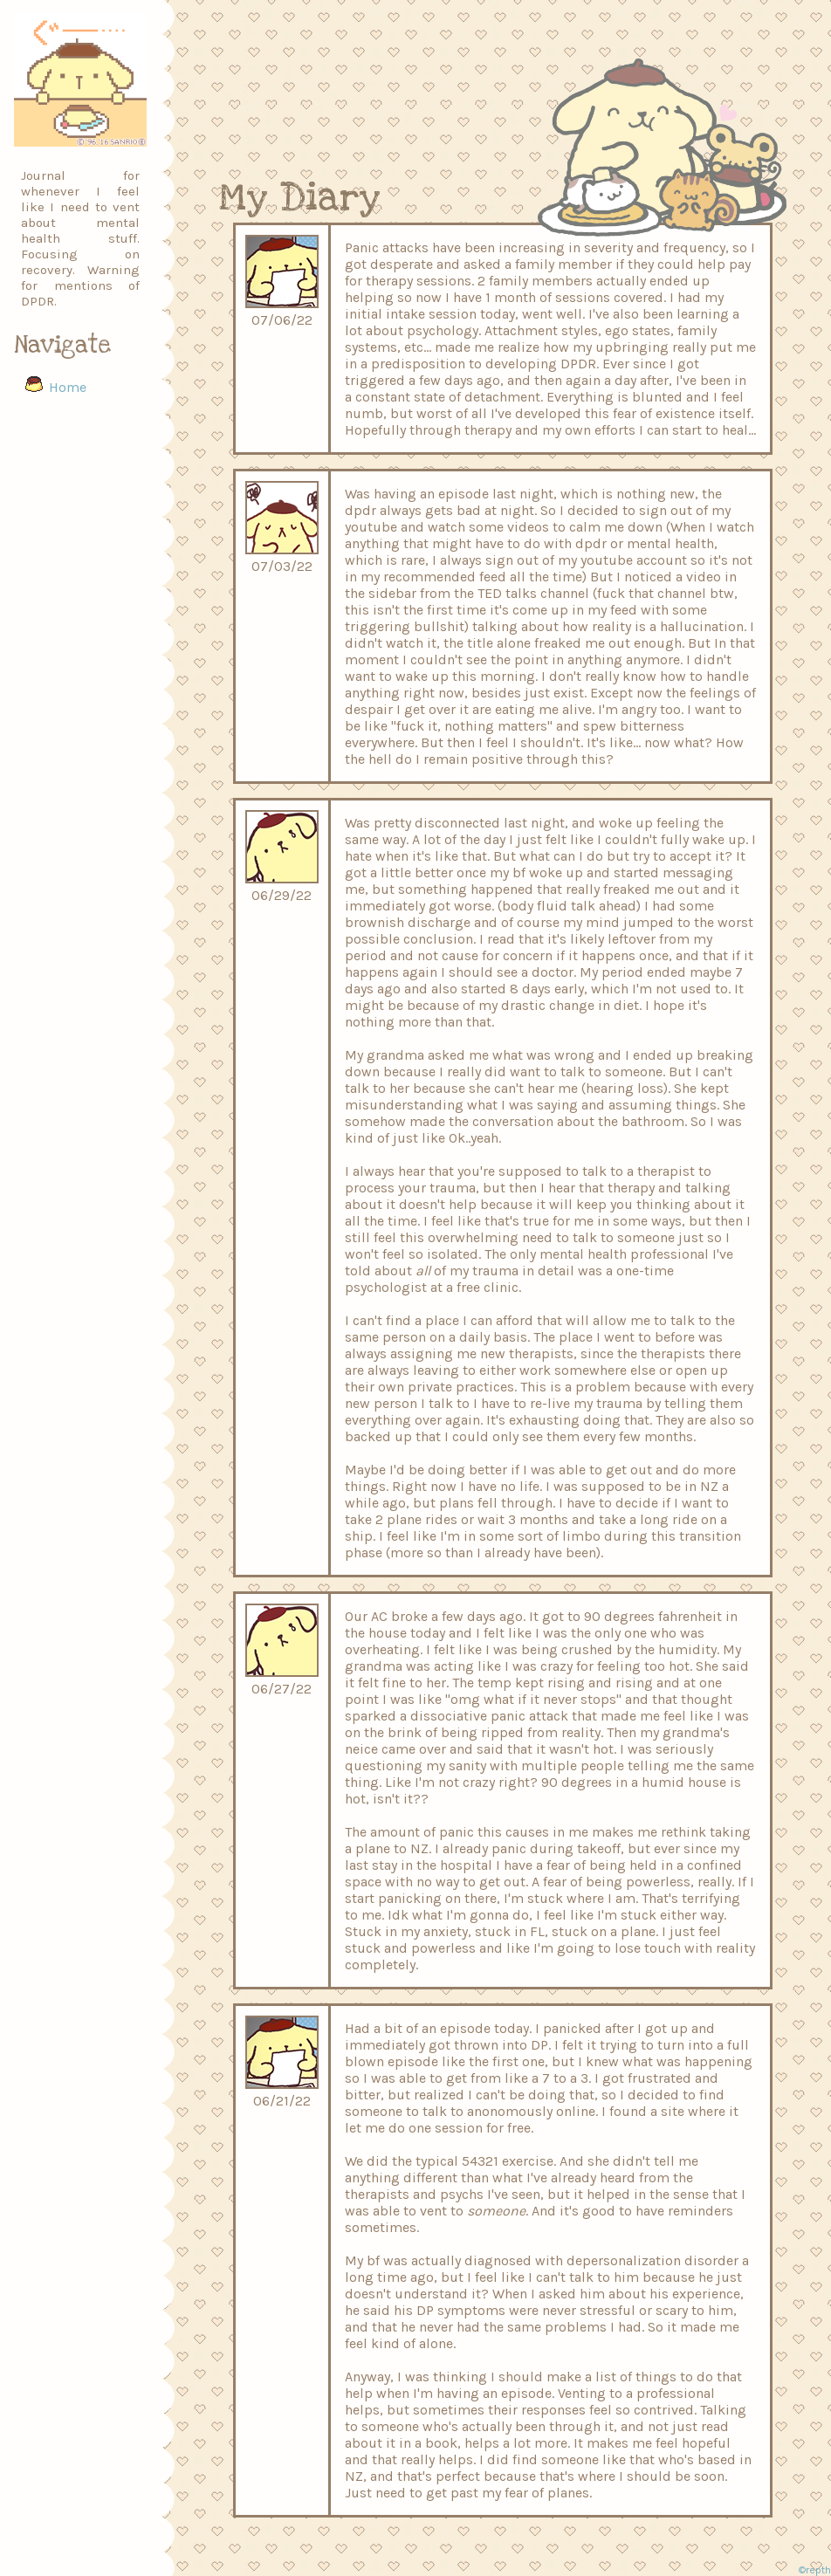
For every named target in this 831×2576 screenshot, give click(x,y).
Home (67, 387)
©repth (815, 2570)
